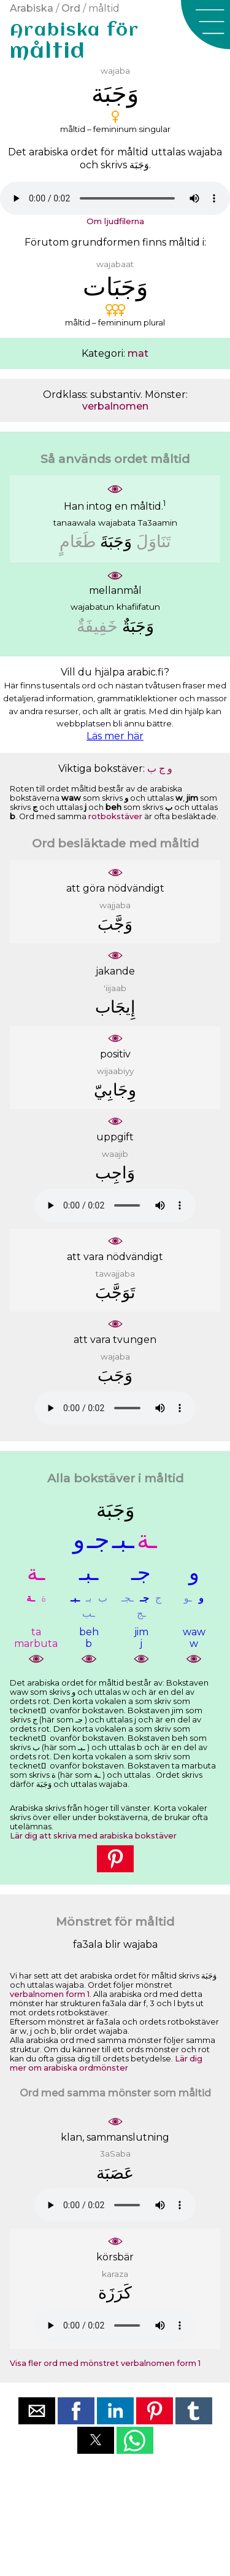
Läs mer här (115, 736)
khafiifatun (138, 607)
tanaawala (74, 522)
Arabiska (31, 8)
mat (138, 353)
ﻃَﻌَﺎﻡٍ (77, 541)
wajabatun (92, 607)
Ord (70, 8)
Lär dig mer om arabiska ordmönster (106, 2063)
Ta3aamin (157, 522)
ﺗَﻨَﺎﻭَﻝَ (153, 541)
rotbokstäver (115, 816)
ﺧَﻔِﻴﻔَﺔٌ (97, 626)
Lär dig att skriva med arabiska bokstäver (93, 1835)
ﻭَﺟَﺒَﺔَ (116, 541)
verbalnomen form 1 (50, 1994)
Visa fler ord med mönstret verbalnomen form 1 (105, 2363)
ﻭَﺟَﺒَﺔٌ (138, 626)
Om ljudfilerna (115, 221)
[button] (205, 24)
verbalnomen (115, 406)
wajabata (117, 522)
